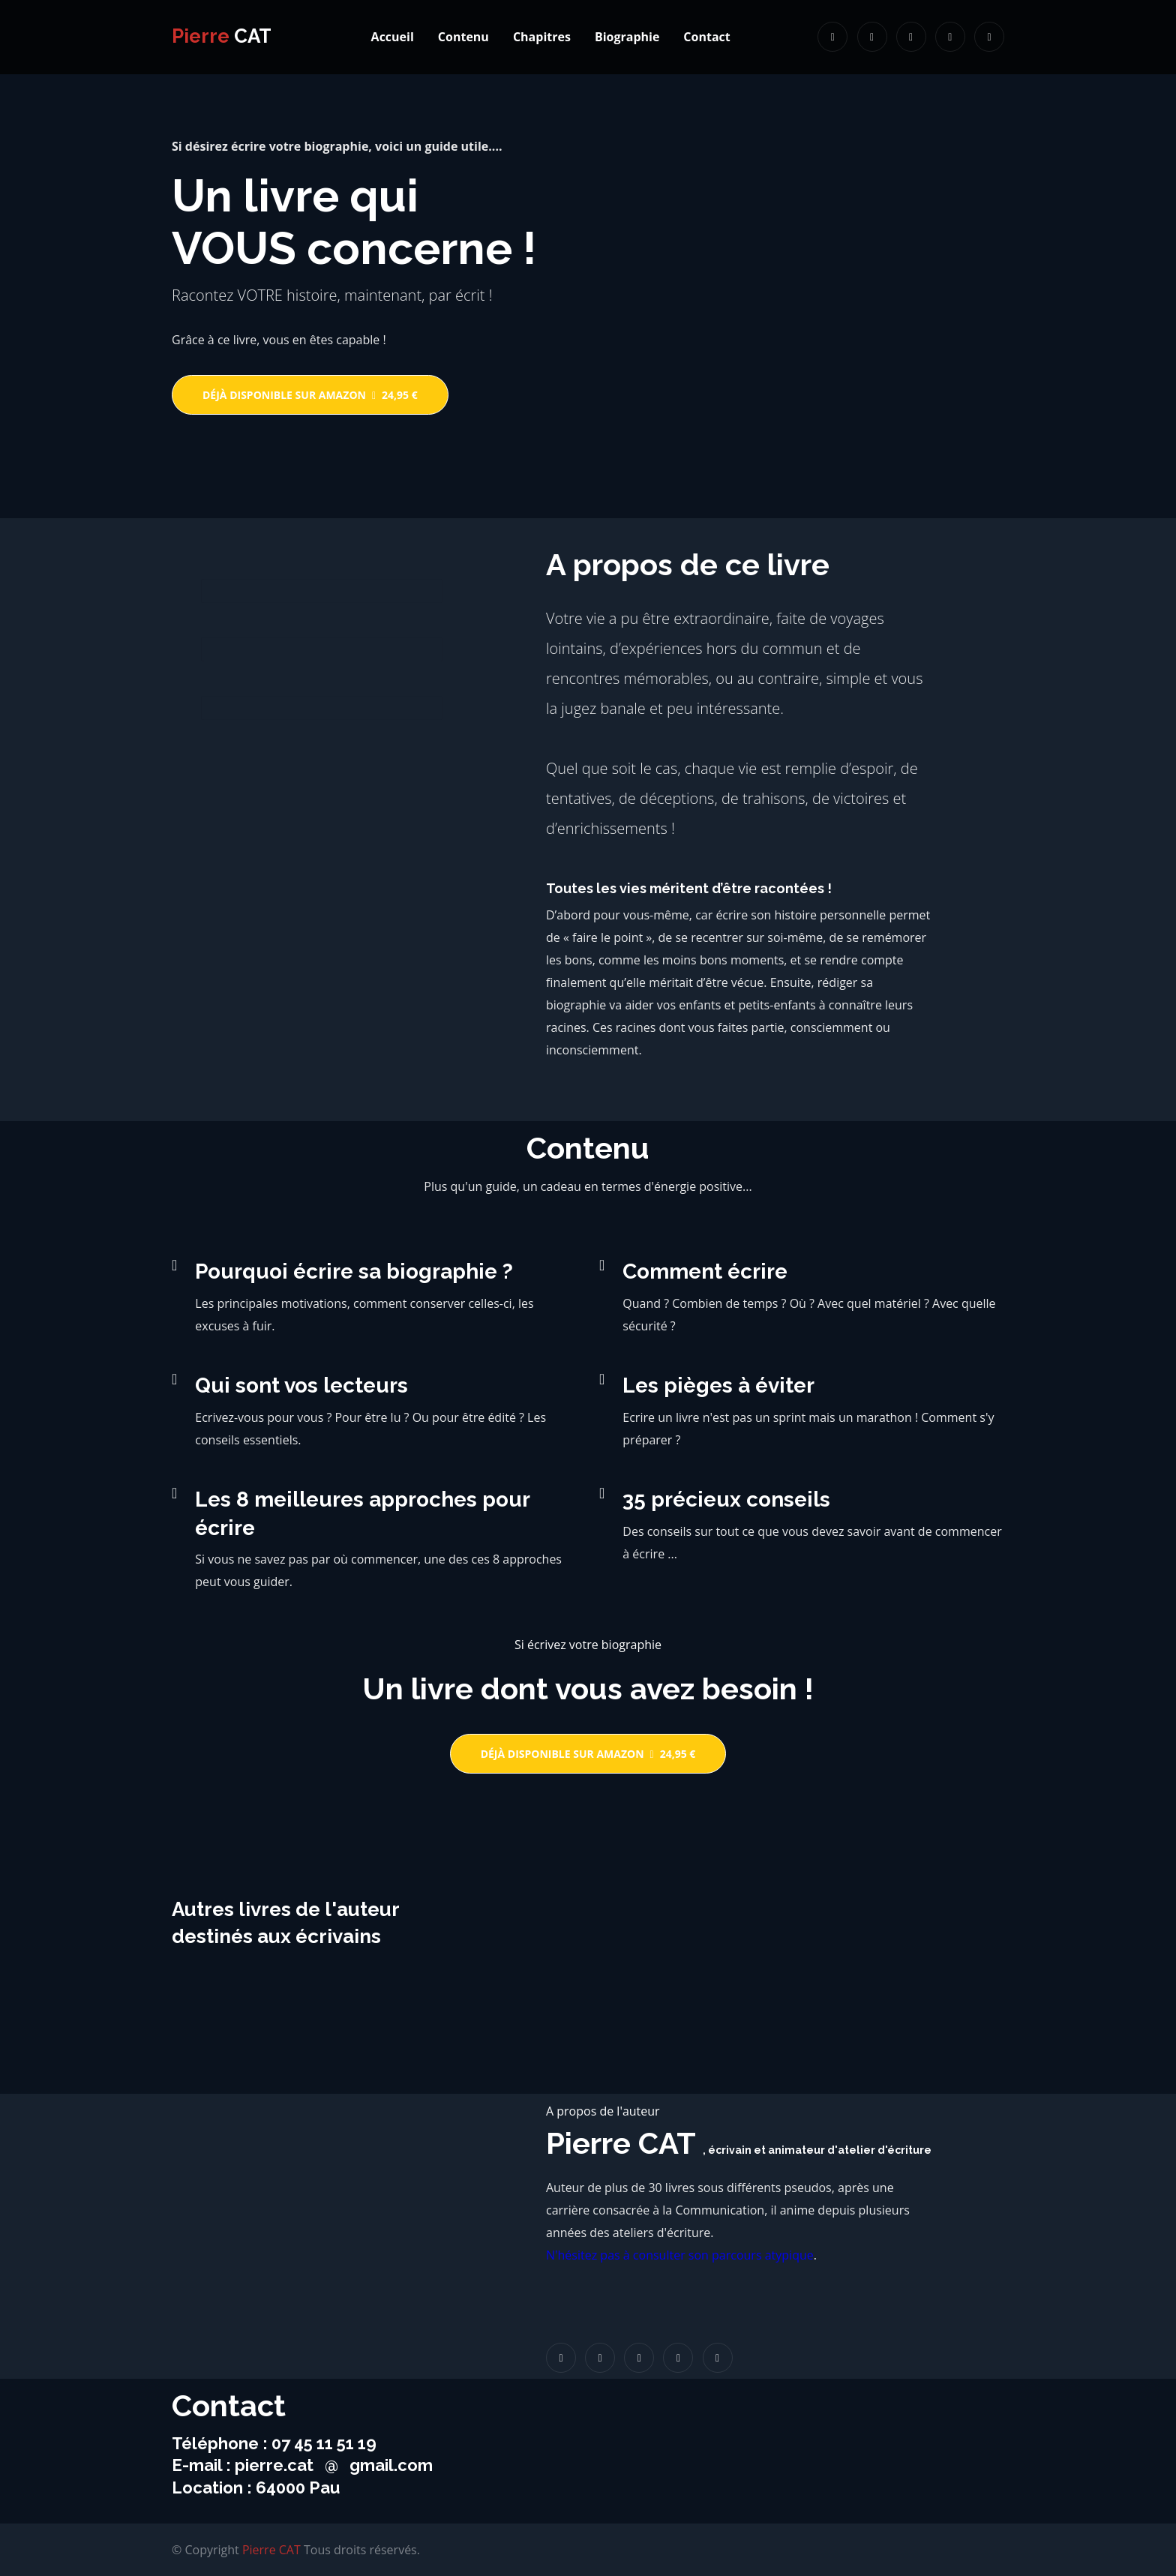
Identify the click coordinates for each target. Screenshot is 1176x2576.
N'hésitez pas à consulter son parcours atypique (680, 2255)
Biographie (627, 36)
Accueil (392, 36)
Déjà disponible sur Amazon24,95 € (310, 395)
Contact (706, 36)
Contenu (463, 36)
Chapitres (542, 36)
